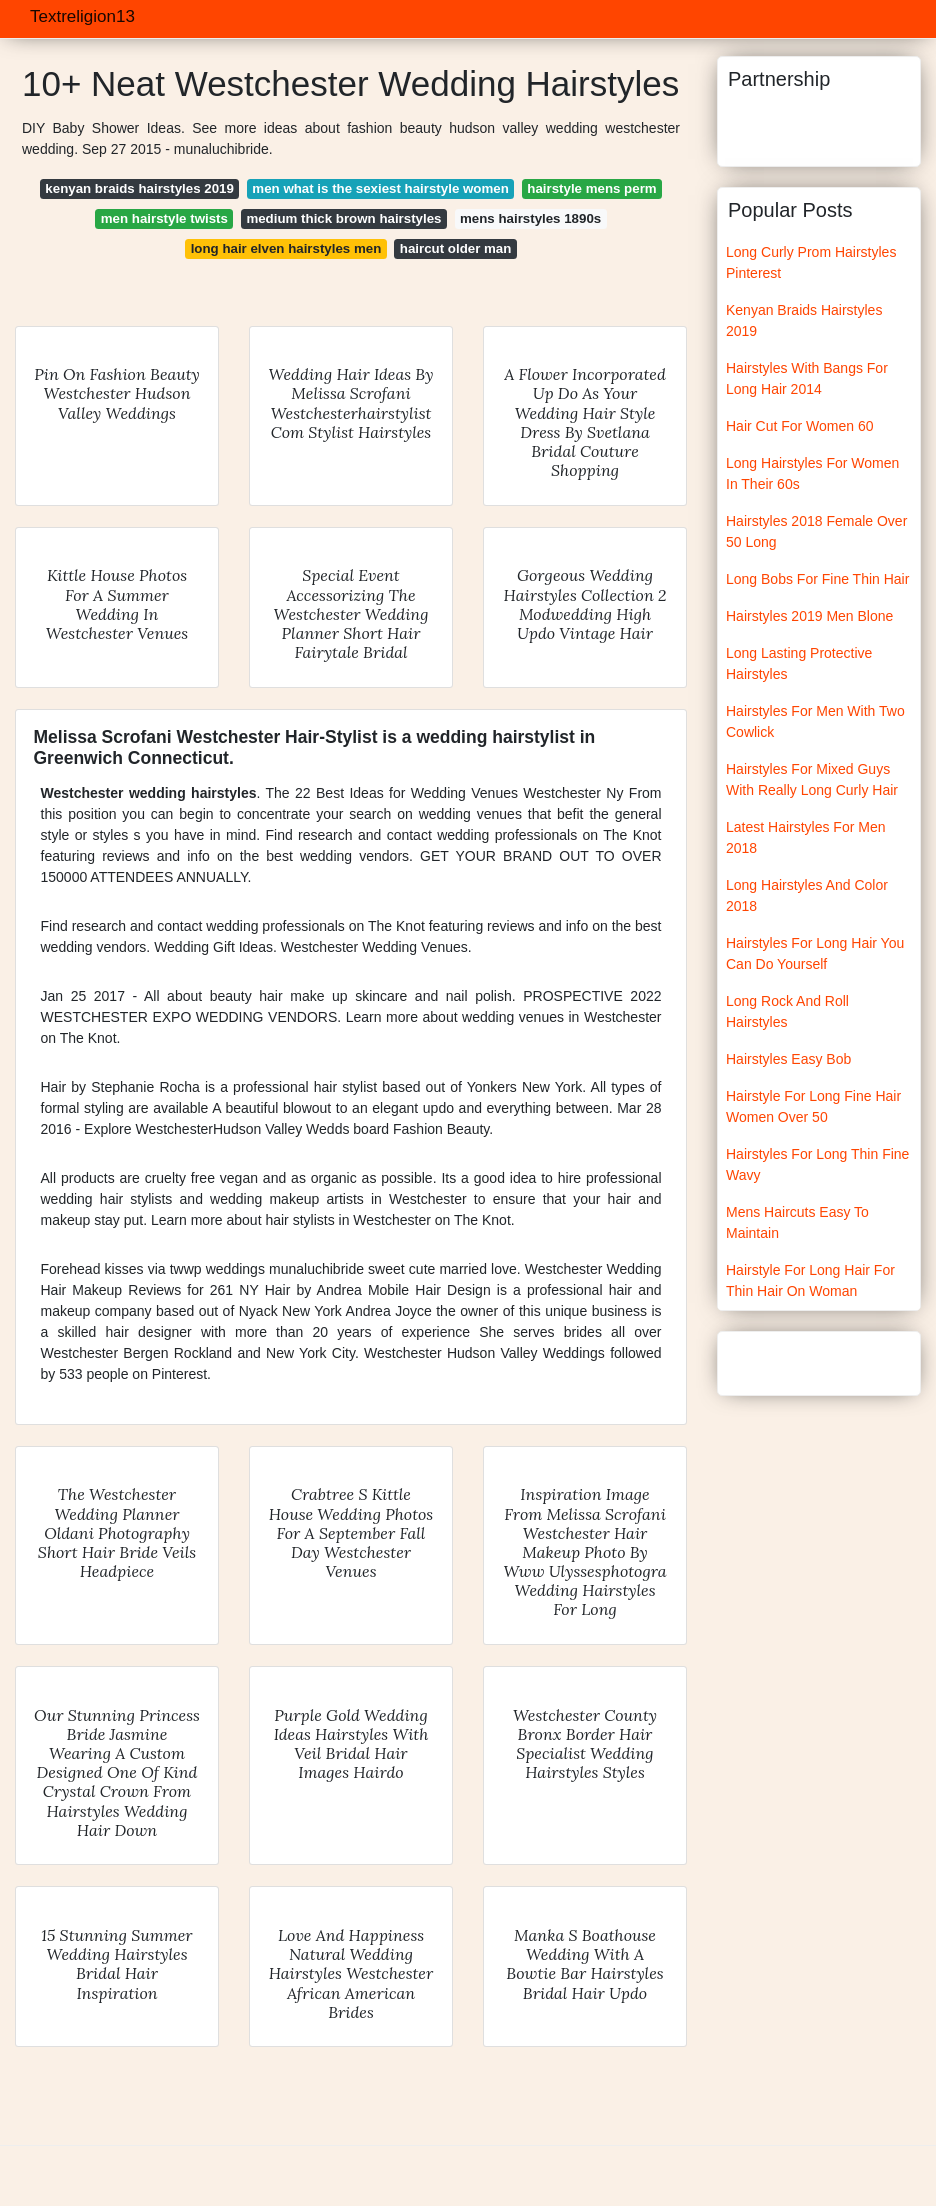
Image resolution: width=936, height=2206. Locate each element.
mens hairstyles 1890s (530, 218)
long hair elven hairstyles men (286, 248)
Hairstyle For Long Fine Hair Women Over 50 (813, 1106)
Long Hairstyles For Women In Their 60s (812, 473)
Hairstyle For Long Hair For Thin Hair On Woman (810, 1280)
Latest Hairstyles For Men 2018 (806, 837)
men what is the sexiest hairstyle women (380, 188)
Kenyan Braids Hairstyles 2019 (804, 320)
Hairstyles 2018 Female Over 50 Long (816, 531)
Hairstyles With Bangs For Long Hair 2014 (807, 378)
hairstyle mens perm (591, 188)
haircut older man (456, 248)
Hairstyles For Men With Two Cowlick (815, 721)
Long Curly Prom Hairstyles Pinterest (811, 262)
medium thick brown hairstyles (343, 218)
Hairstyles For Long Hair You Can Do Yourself (815, 953)
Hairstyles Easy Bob (788, 1059)
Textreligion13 (82, 16)
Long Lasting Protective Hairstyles (799, 663)
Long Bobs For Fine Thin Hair (817, 579)
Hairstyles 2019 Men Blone (809, 616)
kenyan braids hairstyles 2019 (139, 188)
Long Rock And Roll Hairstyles (787, 1011)
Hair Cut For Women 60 (800, 426)
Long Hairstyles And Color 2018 (807, 895)
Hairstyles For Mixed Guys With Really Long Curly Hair (812, 779)
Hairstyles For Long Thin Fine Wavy (817, 1164)
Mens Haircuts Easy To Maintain (797, 1222)
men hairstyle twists (164, 218)
